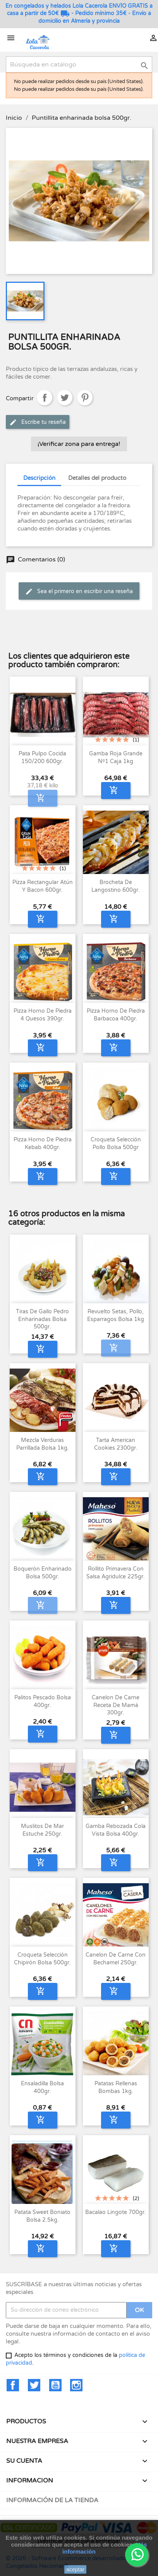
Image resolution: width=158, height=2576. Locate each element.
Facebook (13, 2385)
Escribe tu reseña (37, 422)
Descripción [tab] (39, 477)
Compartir (44, 397)
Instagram (76, 2385)
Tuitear (64, 397)
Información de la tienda (52, 2500)
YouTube (55, 2385)
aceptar (75, 2569)
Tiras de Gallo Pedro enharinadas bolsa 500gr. (42, 1319)
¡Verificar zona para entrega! (79, 444)
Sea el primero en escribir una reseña (79, 591)
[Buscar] (79, 64)
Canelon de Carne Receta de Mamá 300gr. (115, 1705)
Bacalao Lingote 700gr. (115, 2212)
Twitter (34, 2385)
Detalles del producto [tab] (97, 477)
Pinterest (85, 397)
